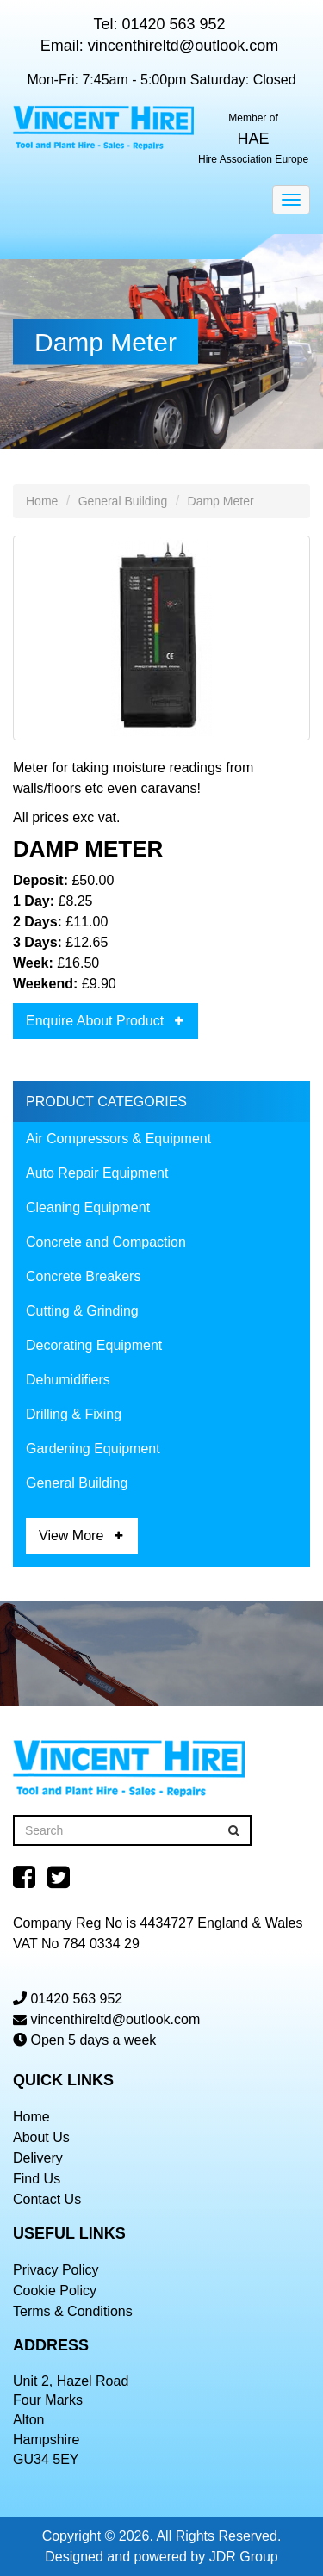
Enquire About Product (95, 1020)
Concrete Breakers (83, 1276)
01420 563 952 (173, 24)
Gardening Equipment (93, 1448)
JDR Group (243, 2556)
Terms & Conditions (73, 2311)
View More (71, 1535)
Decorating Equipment (94, 1345)
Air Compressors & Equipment (118, 1138)
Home (42, 501)
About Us (41, 2137)
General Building (123, 501)
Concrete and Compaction (106, 1242)
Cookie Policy (54, 2290)
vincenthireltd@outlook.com (183, 45)
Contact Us (47, 2199)
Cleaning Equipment (88, 1207)
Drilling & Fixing (73, 1414)
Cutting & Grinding (82, 1310)
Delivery (38, 2158)
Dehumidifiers (68, 1379)
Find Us (36, 2178)
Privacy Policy (56, 2270)
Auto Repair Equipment (97, 1173)
